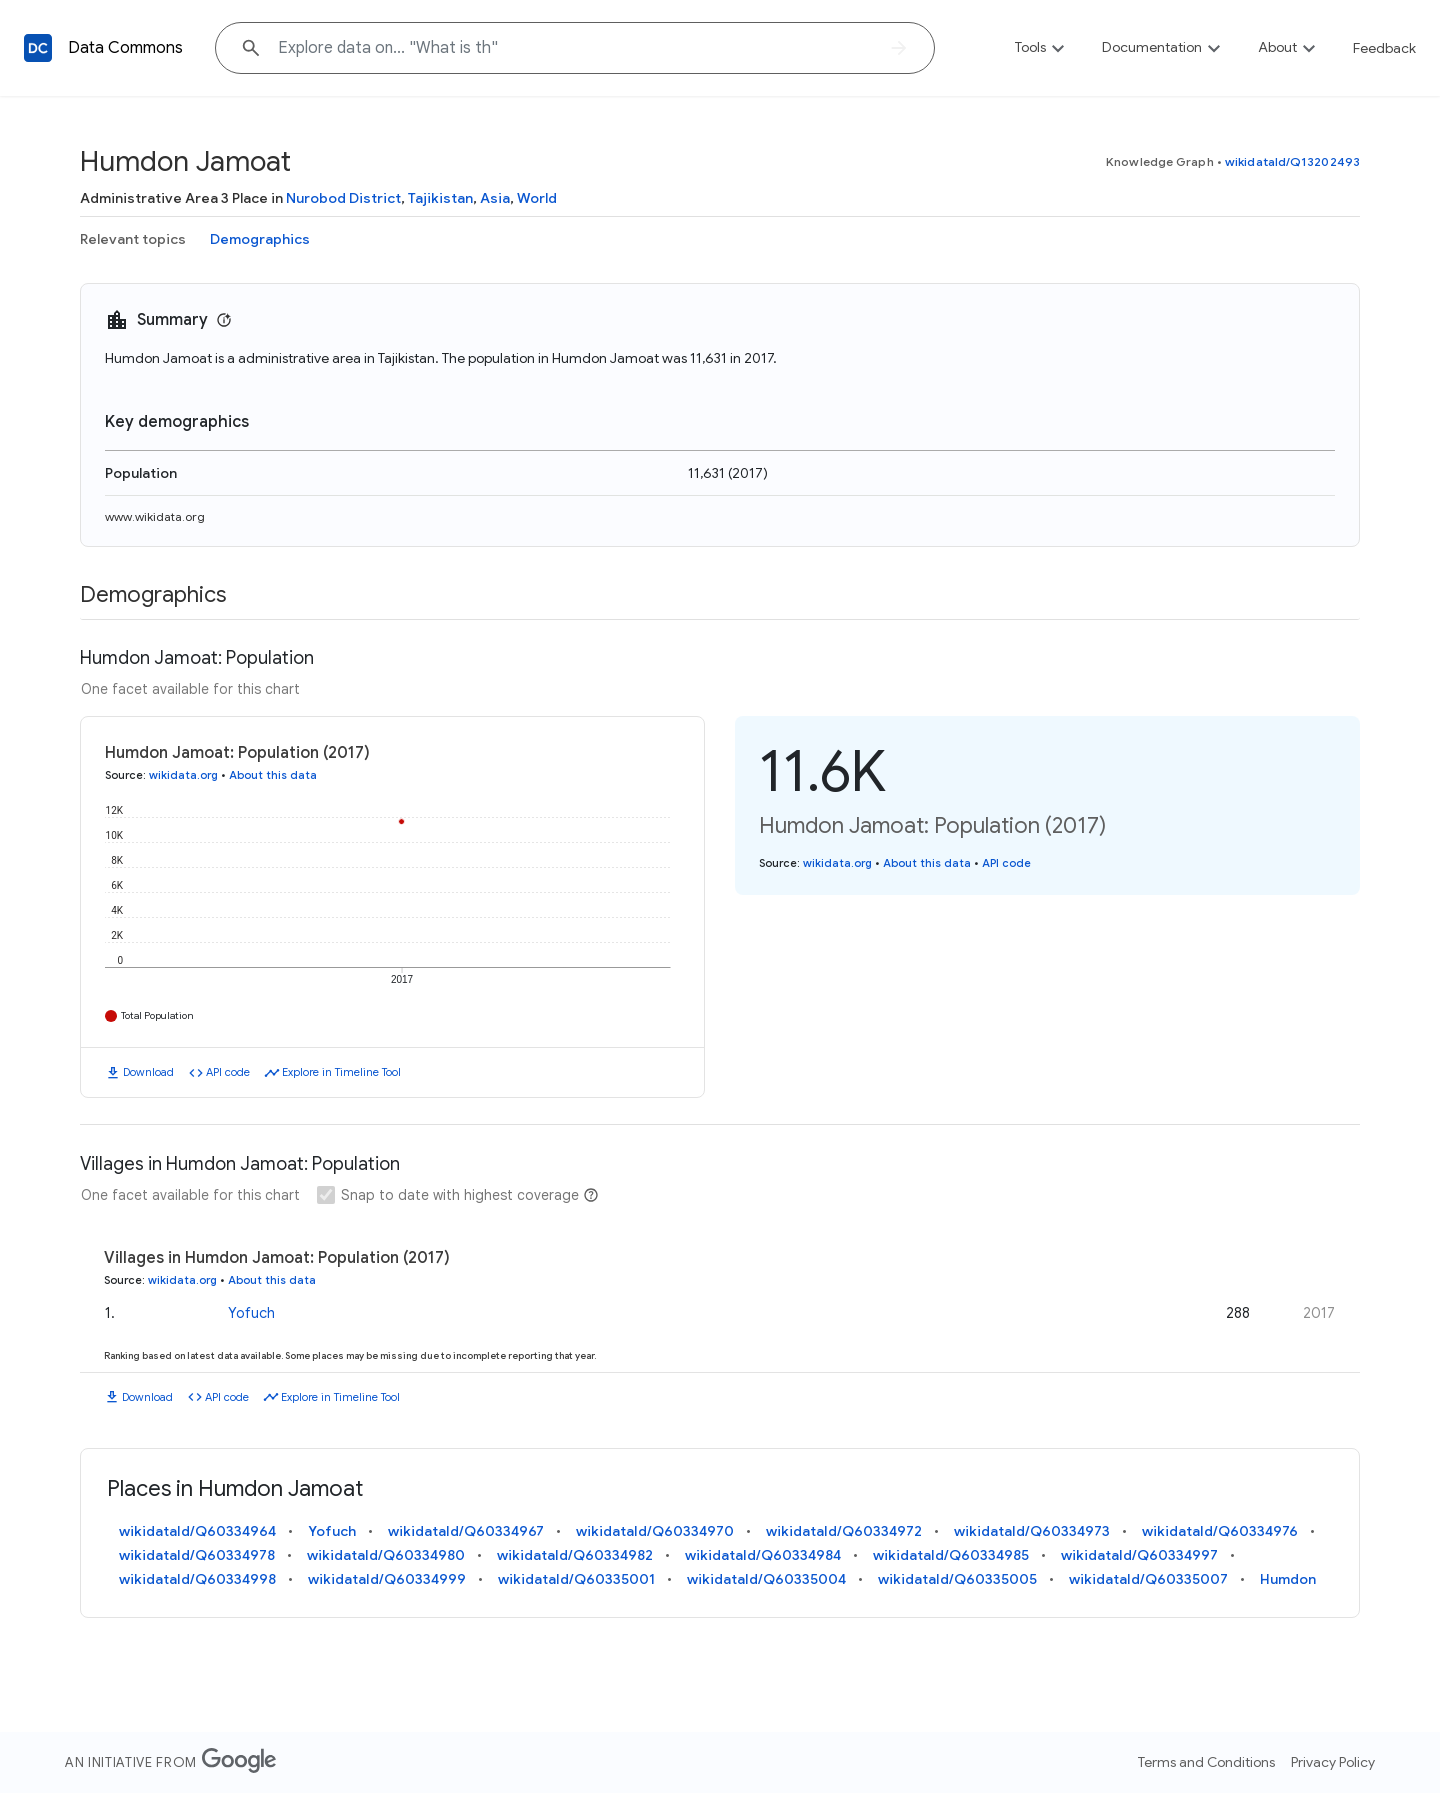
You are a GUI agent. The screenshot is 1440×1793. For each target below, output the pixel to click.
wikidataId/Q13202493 (1292, 161)
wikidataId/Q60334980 (386, 1555)
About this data (273, 775)
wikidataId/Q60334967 (466, 1531)
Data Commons (125, 48)
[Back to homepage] (38, 48)
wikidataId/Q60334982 (575, 1555)
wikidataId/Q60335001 (576, 1579)
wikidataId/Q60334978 (197, 1555)
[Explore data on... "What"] (575, 48)
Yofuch (251, 1313)
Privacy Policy (1333, 1762)
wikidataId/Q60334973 (1032, 1531)
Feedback (1384, 48)
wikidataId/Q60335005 (957, 1579)
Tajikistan (440, 198)
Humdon (1288, 1579)
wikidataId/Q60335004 (766, 1579)
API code (228, 1072)
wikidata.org (183, 775)
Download (148, 1072)
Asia (495, 198)
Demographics (260, 239)
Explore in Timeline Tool (341, 1072)
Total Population (157, 1015)
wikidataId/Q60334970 (655, 1531)
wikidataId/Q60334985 (951, 1555)
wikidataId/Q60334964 (197, 1531)
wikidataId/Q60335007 (1148, 1579)
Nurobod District (343, 198)
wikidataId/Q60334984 (763, 1555)
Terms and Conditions (1206, 1762)
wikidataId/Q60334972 (844, 1531)
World (537, 198)
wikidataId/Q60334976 (1220, 1531)
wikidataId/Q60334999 (387, 1579)
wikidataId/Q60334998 (197, 1579)
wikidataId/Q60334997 (1139, 1555)
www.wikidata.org (155, 516)
